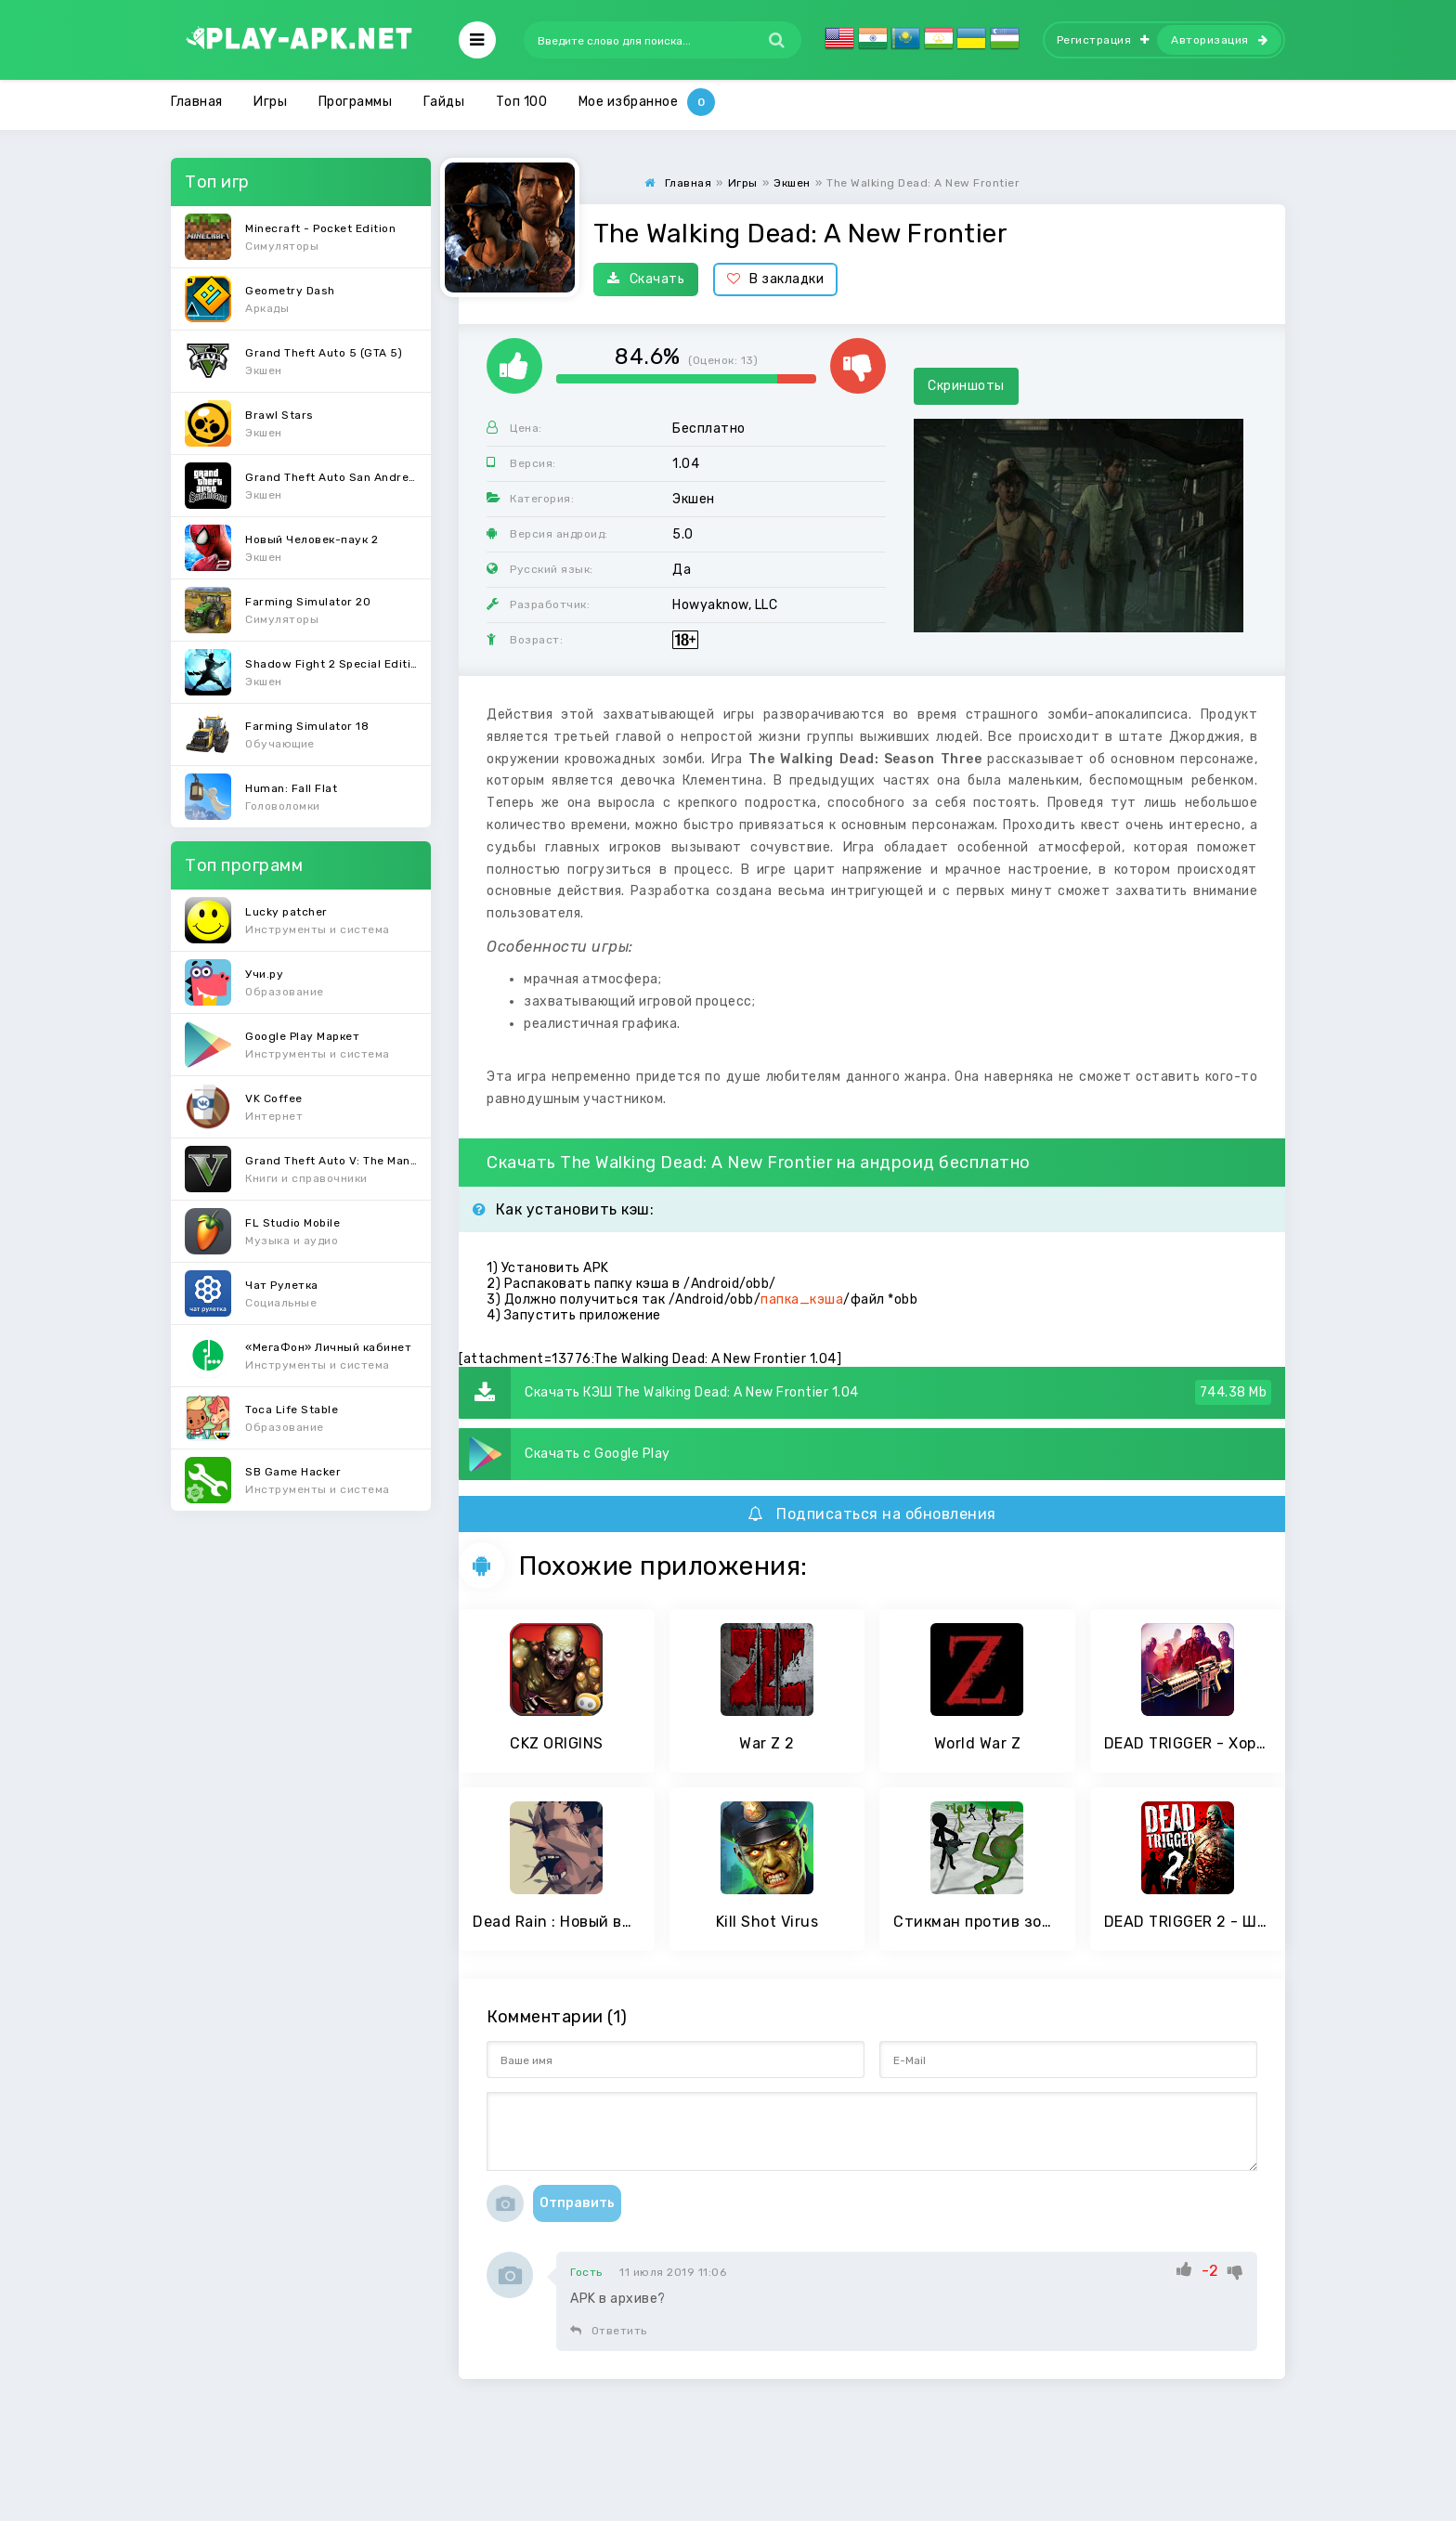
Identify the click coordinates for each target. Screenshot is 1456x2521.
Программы (355, 102)
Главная (197, 102)
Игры (270, 102)
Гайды (444, 102)
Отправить (577, 2203)
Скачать (645, 279)
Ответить (608, 2330)
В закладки (776, 279)
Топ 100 (522, 102)
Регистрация (1103, 39)
